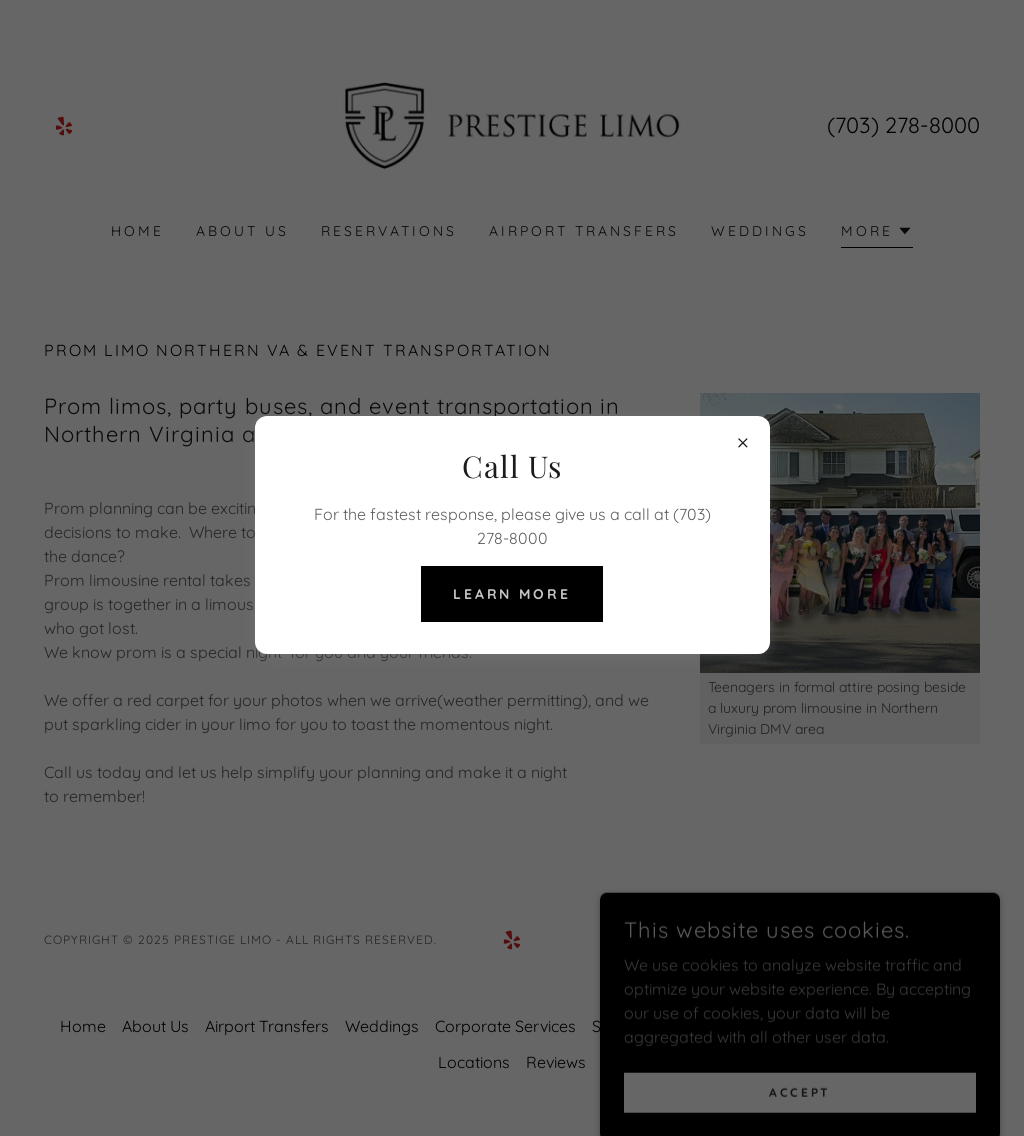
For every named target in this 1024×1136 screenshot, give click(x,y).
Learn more (512, 594)
